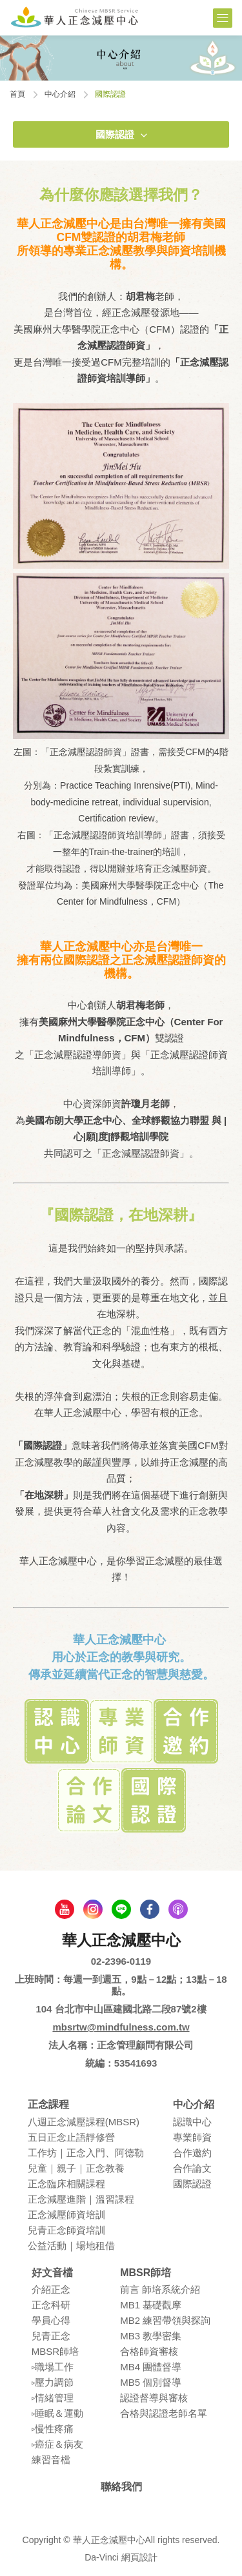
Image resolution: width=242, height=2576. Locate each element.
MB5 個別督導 (150, 2382)
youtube (64, 1909)
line (121, 1909)
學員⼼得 (51, 2320)
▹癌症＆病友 (57, 2444)
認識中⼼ (192, 2121)
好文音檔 (52, 2272)
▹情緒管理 (53, 2397)
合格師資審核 (149, 2351)
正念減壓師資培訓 (66, 2214)
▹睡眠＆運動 (57, 2413)
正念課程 (48, 2104)
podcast (178, 1909)
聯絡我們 (121, 2486)
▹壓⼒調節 (53, 2382)
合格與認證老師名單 (163, 2413)
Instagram (93, 1909)
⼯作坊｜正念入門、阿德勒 (86, 2152)
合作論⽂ (192, 2168)
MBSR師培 (55, 2351)
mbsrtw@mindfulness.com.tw (120, 2026)
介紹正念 (51, 2289)
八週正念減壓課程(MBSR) (83, 2121)
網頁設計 (139, 2557)
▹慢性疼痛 (53, 2428)
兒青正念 (51, 2335)
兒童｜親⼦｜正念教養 (76, 2168)
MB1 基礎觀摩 (150, 2304)
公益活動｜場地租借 (71, 2245)
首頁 (17, 94)
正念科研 (51, 2304)
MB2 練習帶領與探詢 (165, 2320)
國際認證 (115, 134)
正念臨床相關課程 (66, 2183)
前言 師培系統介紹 (160, 2289)
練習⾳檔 (51, 2459)
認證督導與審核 (154, 2397)
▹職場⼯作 (53, 2366)
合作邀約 (192, 2152)
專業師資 (192, 2137)
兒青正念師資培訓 (66, 2230)
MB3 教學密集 (150, 2335)
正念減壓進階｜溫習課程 (81, 2199)
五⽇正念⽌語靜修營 (71, 2137)
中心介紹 (60, 94)
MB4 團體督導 (150, 2366)
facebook (149, 1909)
